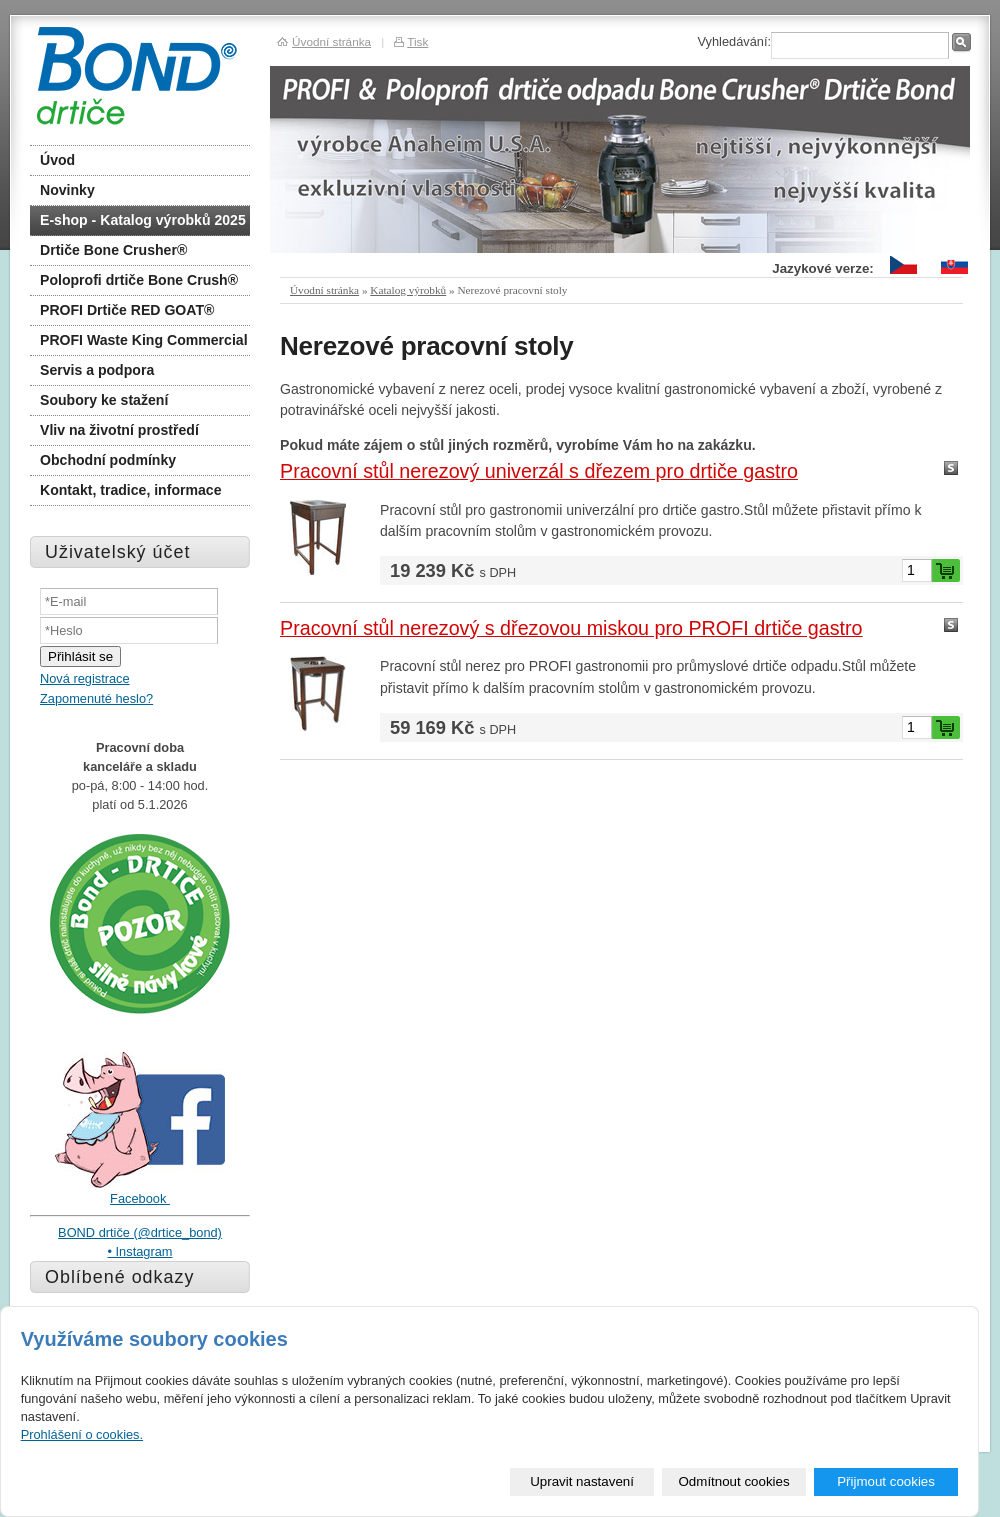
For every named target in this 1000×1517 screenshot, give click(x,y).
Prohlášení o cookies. (82, 1434)
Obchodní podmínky (108, 460)
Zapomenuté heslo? (96, 698)
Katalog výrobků (408, 290)
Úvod (57, 160)
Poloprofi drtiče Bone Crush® (139, 280)
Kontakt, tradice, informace (131, 490)
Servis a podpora (97, 370)
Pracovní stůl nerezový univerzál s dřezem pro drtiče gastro (539, 471)
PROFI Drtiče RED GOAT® (127, 310)
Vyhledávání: (734, 41)
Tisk (417, 41)
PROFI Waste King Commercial (144, 340)
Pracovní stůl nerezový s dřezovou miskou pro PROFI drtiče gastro (571, 628)
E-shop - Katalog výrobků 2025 (143, 220)
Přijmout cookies (886, 1481)
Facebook (140, 1198)
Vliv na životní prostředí (119, 430)
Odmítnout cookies (734, 1481)
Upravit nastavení (582, 1481)
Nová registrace (85, 678)
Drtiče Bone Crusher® (113, 250)
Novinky (67, 190)
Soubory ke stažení (104, 400)
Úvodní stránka (324, 290)
